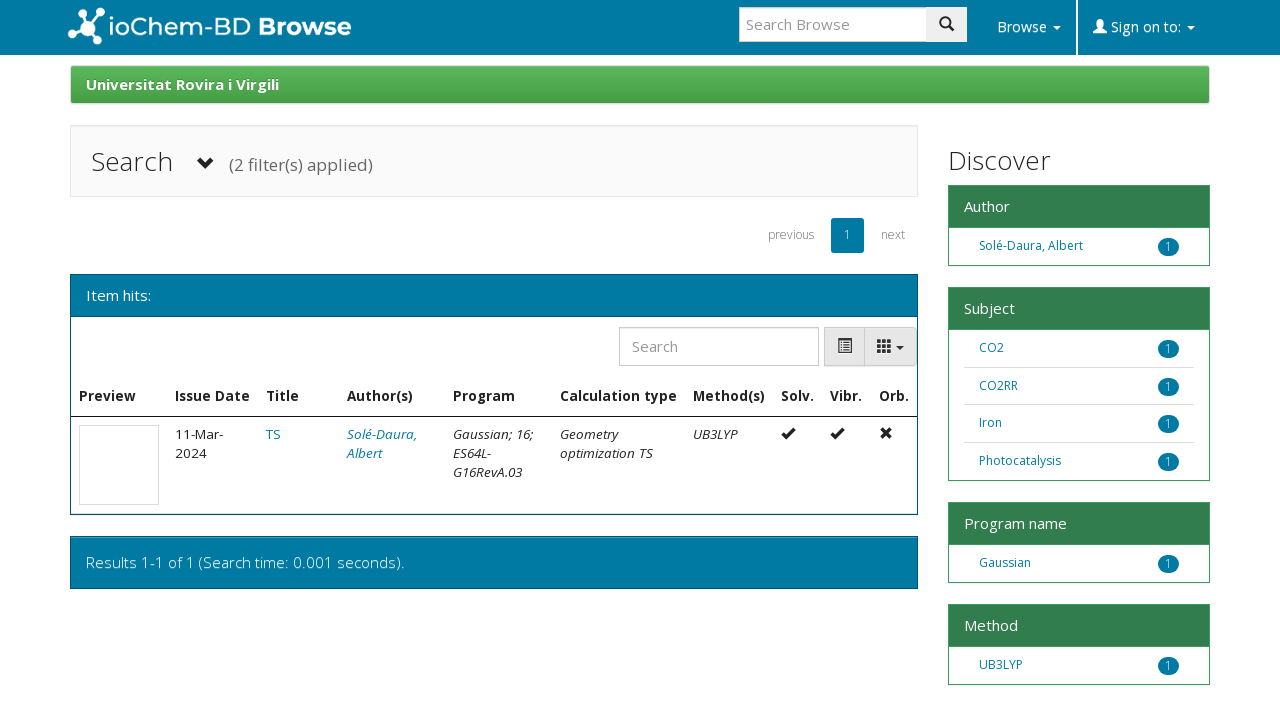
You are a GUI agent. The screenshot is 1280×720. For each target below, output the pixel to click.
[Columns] (890, 346)
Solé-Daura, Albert (1031, 245)
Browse (1029, 26)
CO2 (991, 347)
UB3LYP (1001, 664)
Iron (990, 422)
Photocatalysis (1020, 460)
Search (232, 161)
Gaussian (1005, 562)
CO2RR (998, 385)
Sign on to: (1144, 26)
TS (273, 434)
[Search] (719, 346)
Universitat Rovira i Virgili (182, 84)
